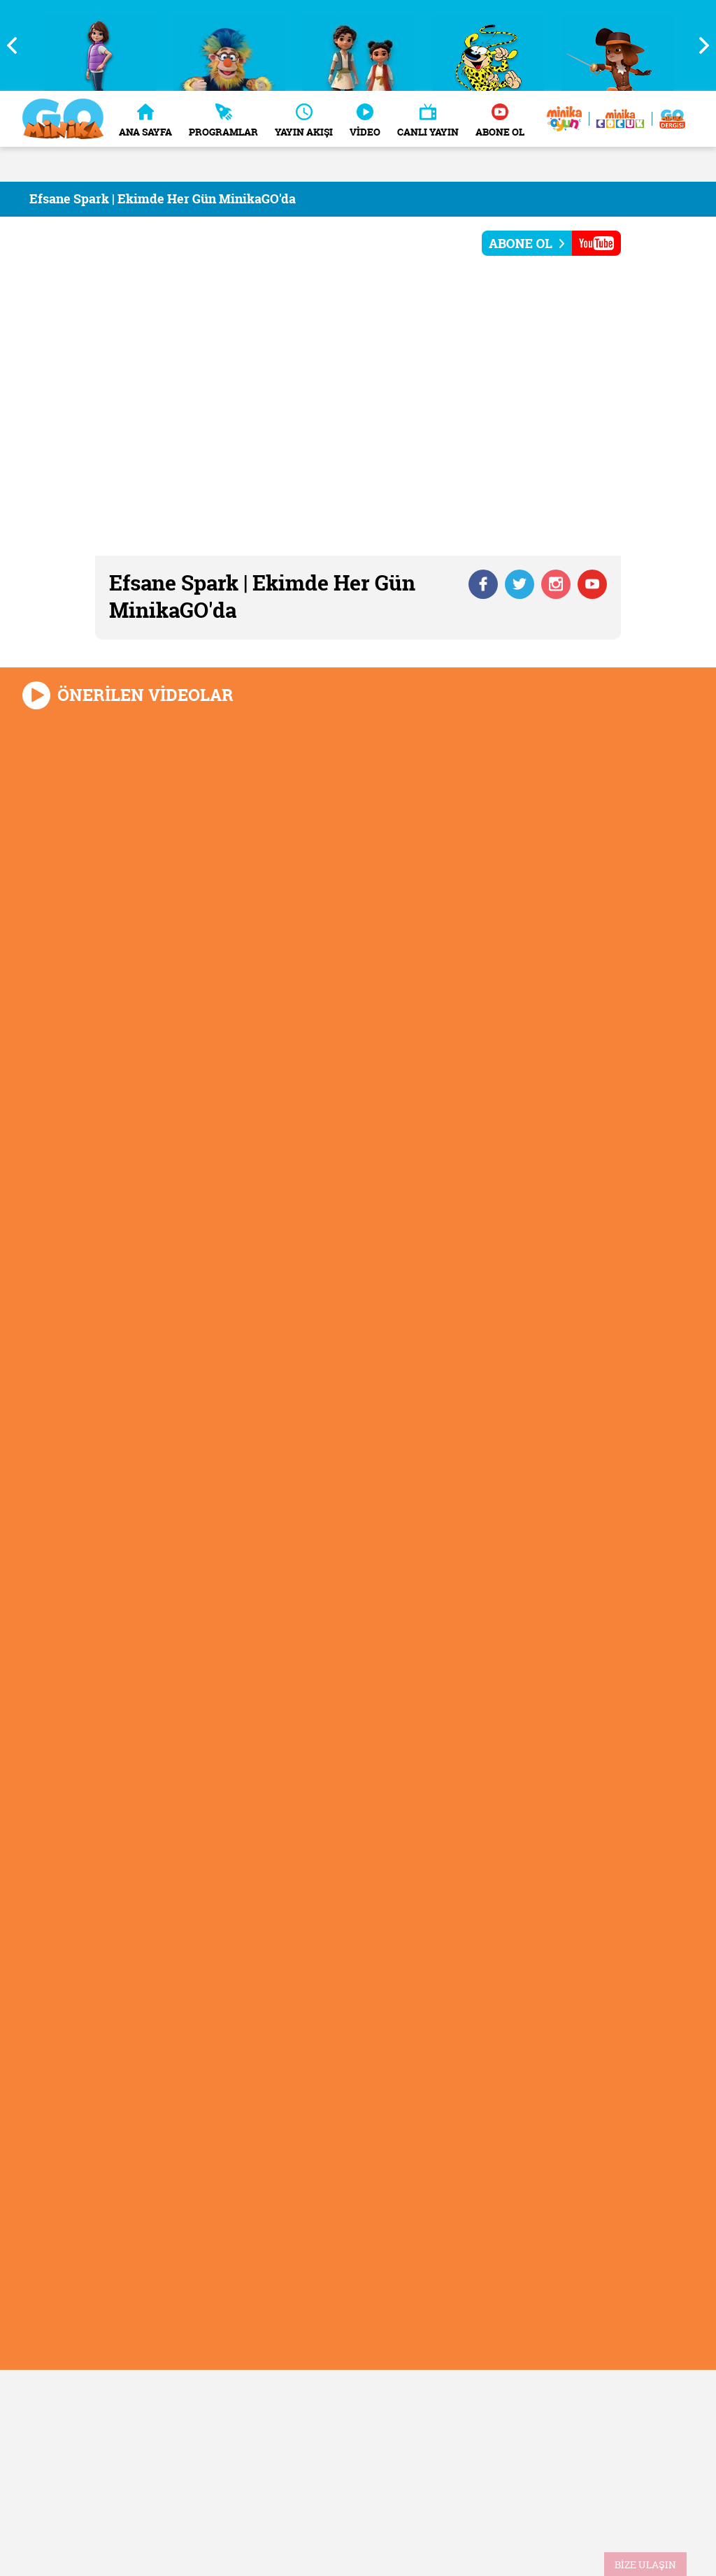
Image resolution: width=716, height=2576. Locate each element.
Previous (17, 45)
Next (698, 45)
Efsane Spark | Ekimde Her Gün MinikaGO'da (162, 199)
